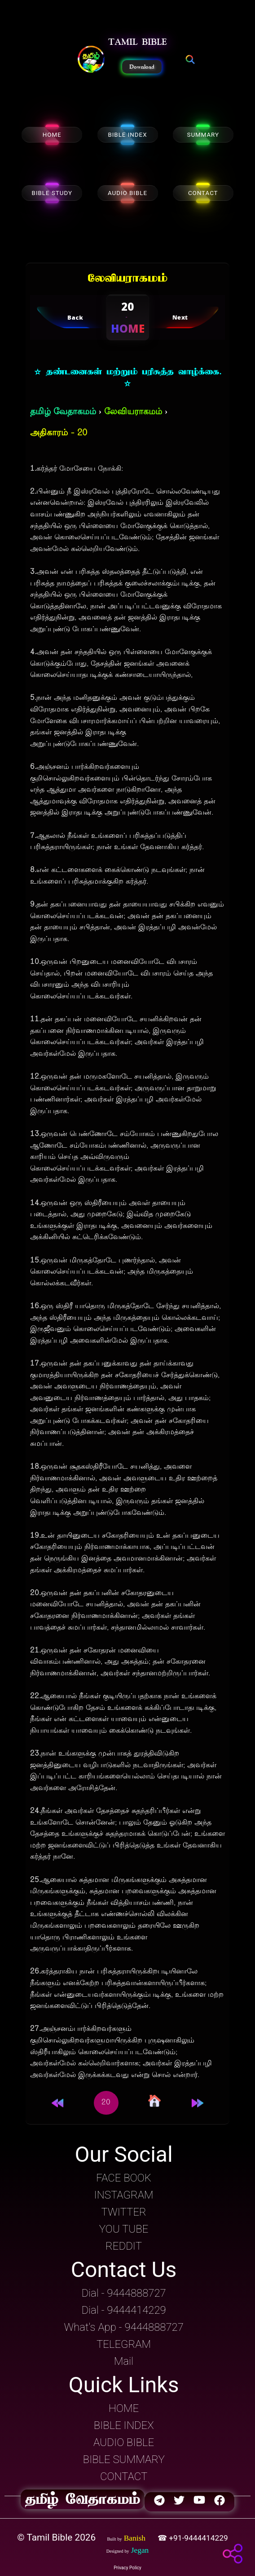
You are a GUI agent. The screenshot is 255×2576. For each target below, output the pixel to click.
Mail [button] (123, 2361)
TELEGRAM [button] (124, 2344)
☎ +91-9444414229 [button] (194, 2537)
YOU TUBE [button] (124, 2229)
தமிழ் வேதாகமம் (63, 412)
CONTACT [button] (123, 2476)
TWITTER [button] (123, 2212)
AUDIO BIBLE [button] (123, 2442)
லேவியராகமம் (133, 412)
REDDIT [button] (124, 2246)
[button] (91, 60)
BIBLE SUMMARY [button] (123, 2459)
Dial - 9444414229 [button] (123, 2310)
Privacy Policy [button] (127, 2567)
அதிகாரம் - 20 (58, 433)
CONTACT (203, 193)
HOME (52, 134)
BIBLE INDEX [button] (124, 2425)
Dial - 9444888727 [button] (123, 2293)
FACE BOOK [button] (123, 2178)
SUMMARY (203, 134)
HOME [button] (124, 2408)
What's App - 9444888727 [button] (123, 2327)
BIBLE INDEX (127, 134)
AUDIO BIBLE (127, 193)
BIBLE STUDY (52, 193)
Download (141, 67)
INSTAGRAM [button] (124, 2195)
